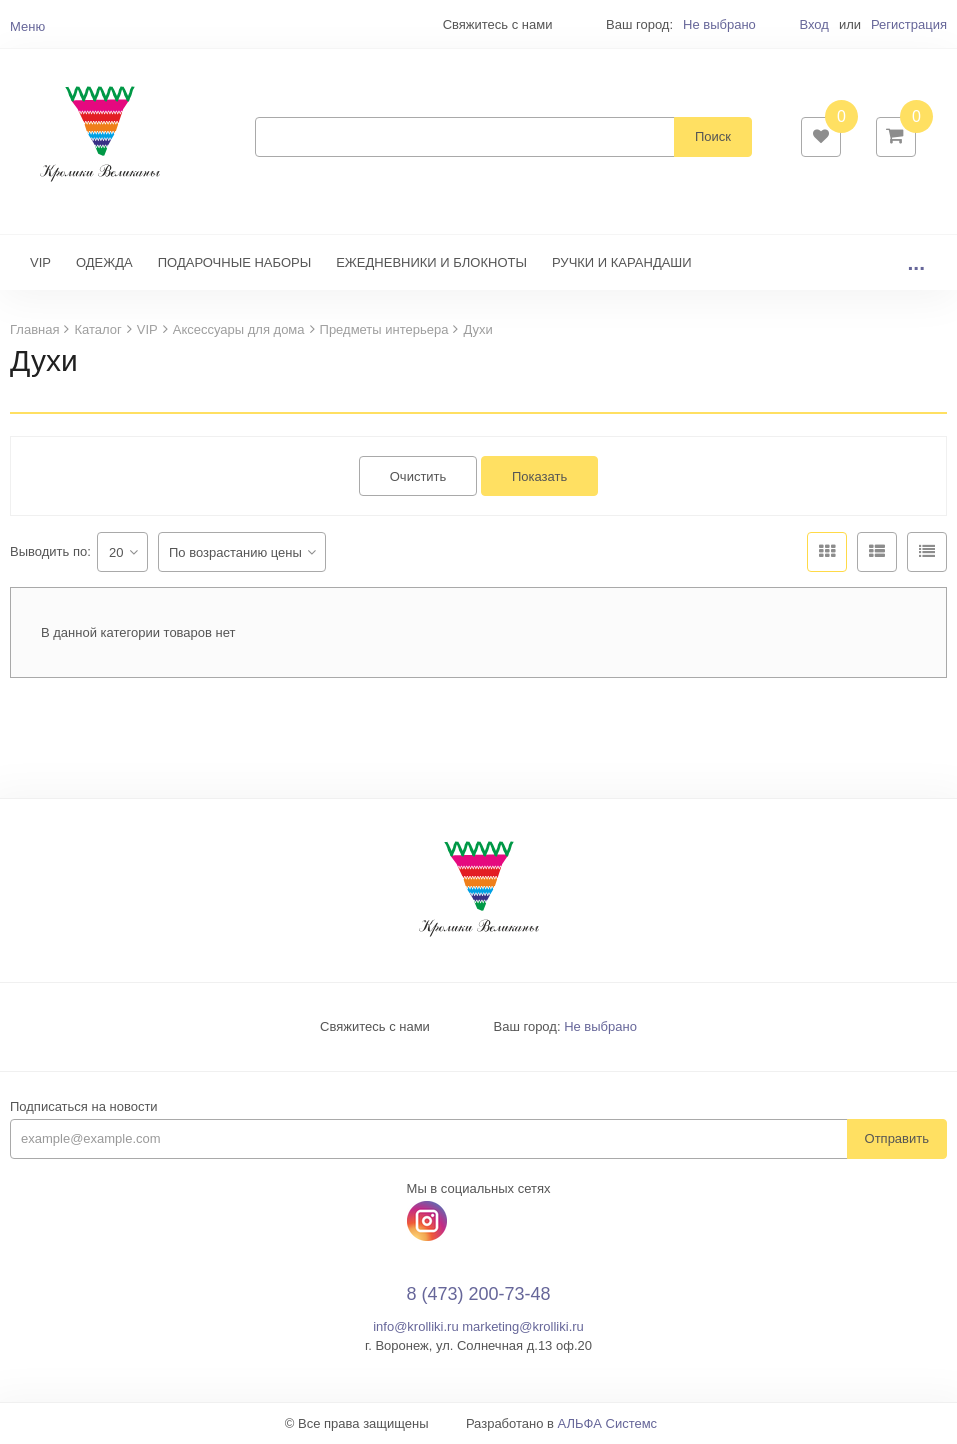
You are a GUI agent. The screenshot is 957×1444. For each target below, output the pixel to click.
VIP (40, 262)
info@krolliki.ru (415, 1326)
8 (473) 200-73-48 (478, 1294)
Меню (27, 26)
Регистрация (909, 24)
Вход (813, 24)
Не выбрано (719, 24)
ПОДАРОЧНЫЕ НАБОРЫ (234, 262)
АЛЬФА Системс (608, 1423)
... (916, 262)
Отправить (897, 1138)
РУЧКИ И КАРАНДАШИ (622, 262)
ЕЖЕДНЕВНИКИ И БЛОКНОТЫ (431, 262)
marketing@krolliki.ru (523, 1326)
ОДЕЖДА (104, 262)
